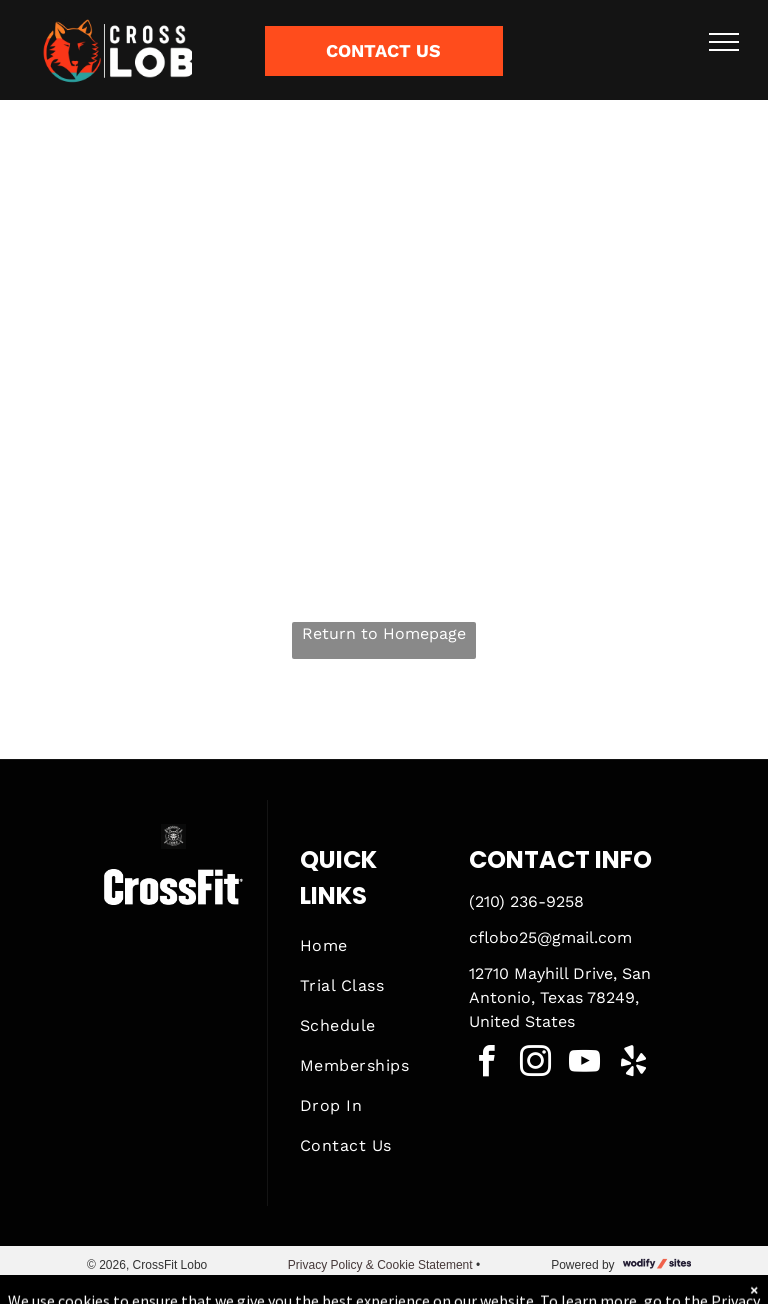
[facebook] (487, 1064)
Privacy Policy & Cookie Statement (380, 1265)
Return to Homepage (384, 633)
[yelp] (634, 1064)
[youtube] (585, 1064)
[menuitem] (372, 946)
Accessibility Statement (383, 1283)
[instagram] (536, 1064)
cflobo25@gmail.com (550, 937)
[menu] (724, 42)
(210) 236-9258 (526, 901)
